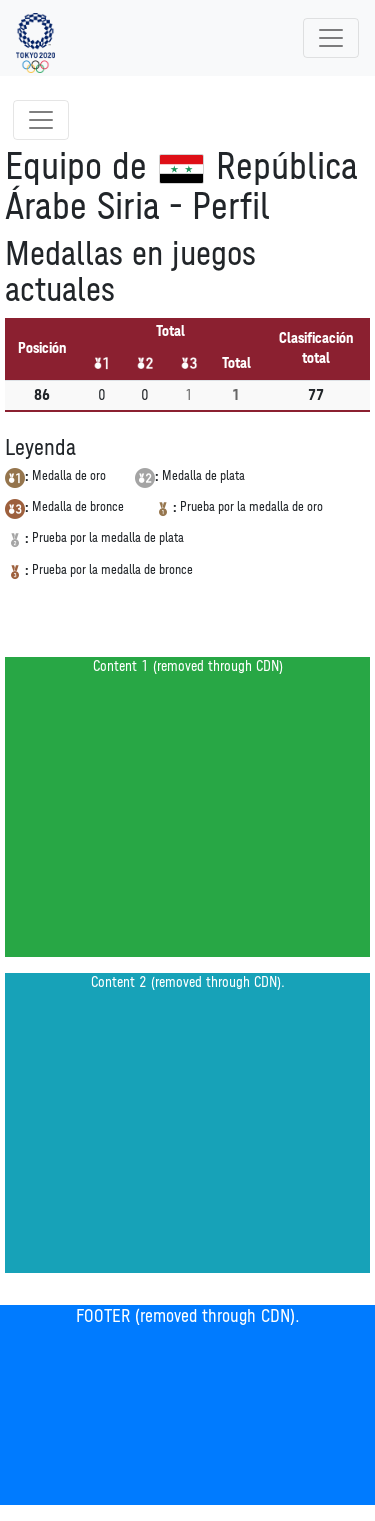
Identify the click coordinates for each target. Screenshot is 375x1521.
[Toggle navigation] (331, 38)
